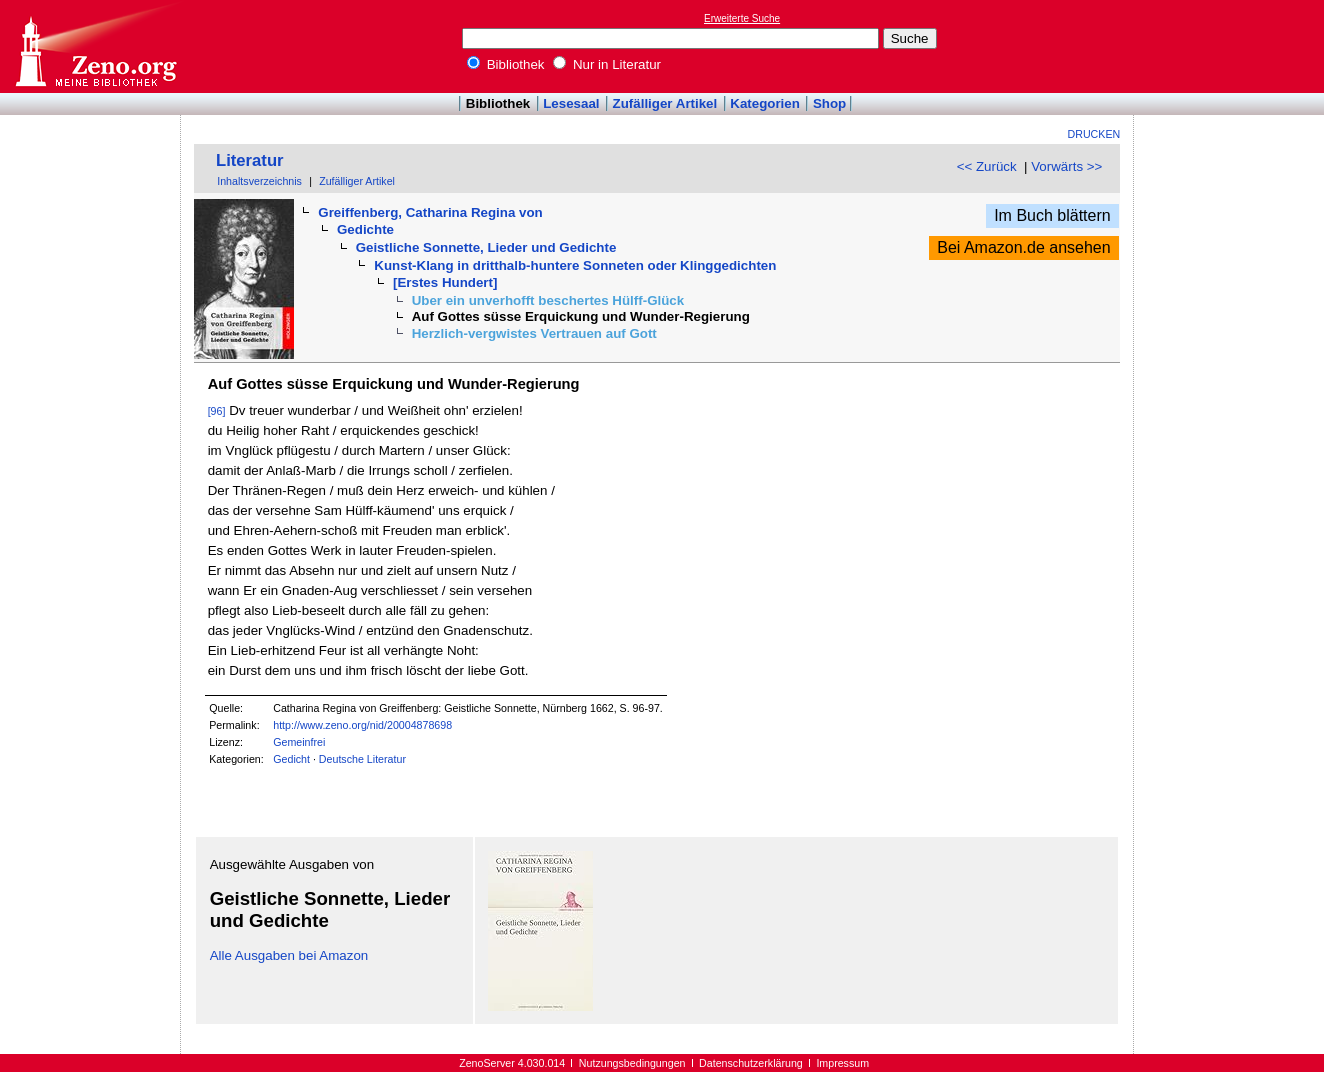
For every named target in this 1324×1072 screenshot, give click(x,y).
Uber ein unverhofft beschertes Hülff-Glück (548, 300)
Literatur (250, 160)
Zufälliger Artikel (665, 103)
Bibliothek (506, 64)
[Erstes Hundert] (445, 282)
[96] (217, 411)
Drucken (1094, 134)
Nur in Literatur (607, 64)
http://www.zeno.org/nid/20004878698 (362, 725)
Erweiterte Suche (742, 18)
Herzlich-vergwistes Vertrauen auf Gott (534, 333)
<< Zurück (987, 166)
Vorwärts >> (1066, 166)
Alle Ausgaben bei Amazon (289, 955)
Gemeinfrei (299, 742)
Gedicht (291, 759)
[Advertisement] (1232, 46)
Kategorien (765, 103)
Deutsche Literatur (362, 759)
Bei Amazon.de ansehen (1023, 247)
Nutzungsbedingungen (632, 1063)
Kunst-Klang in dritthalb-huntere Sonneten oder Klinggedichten (575, 265)
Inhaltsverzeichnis (259, 181)
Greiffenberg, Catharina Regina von (430, 212)
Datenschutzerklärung (751, 1063)
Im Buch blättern (1052, 215)
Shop (829, 103)
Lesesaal (571, 103)
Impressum (842, 1063)
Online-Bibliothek (95, 46)
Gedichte (365, 229)
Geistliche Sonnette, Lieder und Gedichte (486, 247)
